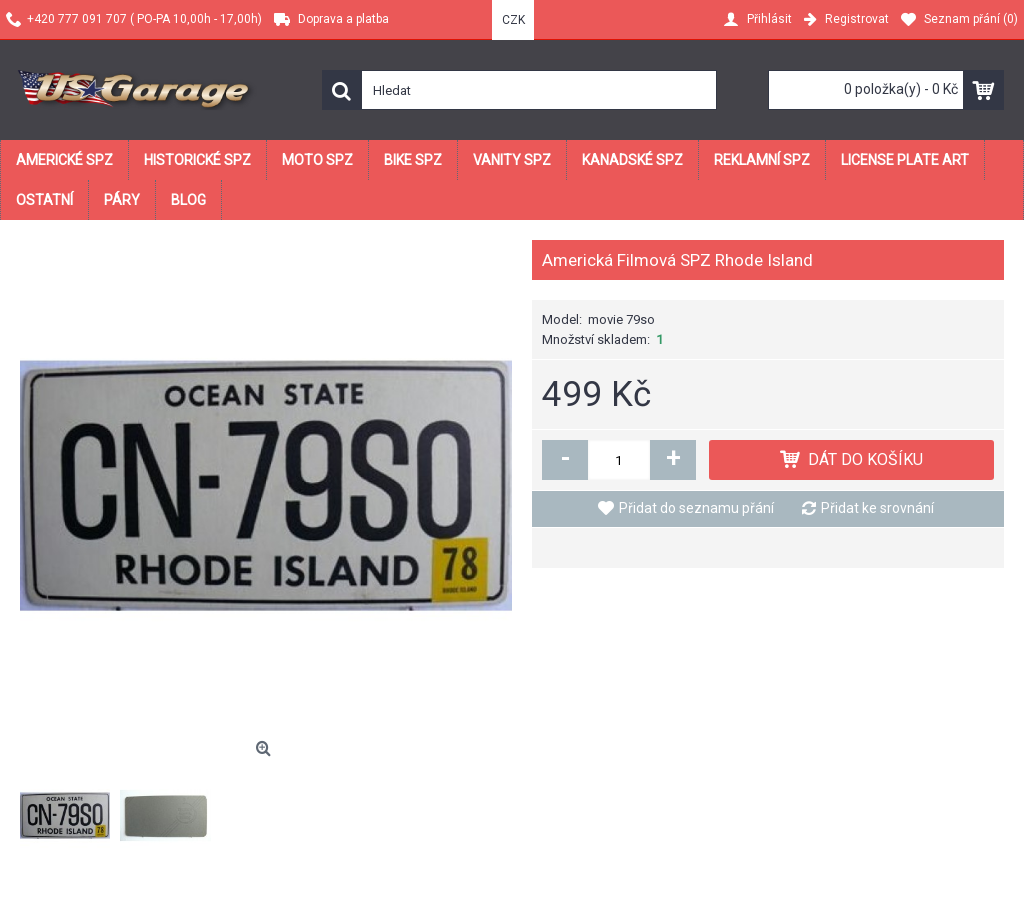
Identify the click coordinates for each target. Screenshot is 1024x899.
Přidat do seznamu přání (696, 508)
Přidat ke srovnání (877, 508)
